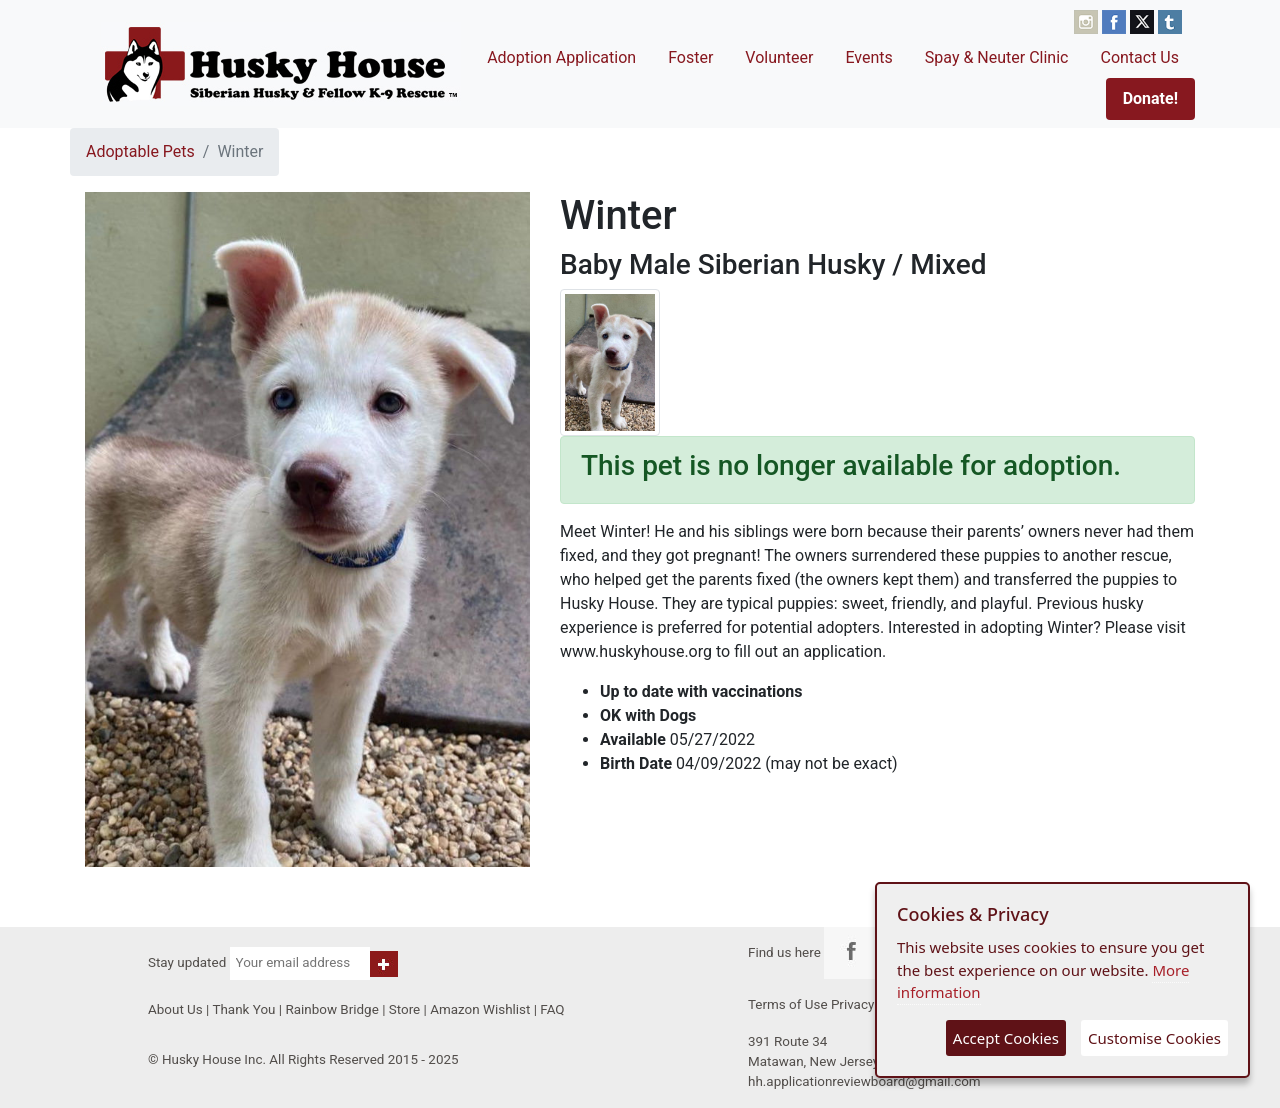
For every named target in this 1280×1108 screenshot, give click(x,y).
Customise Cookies (1154, 1038)
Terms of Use (788, 1004)
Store (404, 1009)
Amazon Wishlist (480, 1009)
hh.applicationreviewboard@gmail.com (864, 1081)
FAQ (552, 1009)
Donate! (1150, 98)
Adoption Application (561, 57)
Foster (690, 57)
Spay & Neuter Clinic (997, 57)
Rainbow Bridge (331, 1009)
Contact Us (1139, 57)
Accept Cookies (1006, 1038)
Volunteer (779, 57)
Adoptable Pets (140, 151)
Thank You (243, 1009)
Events (868, 57)
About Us (175, 1009)
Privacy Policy (872, 1004)
